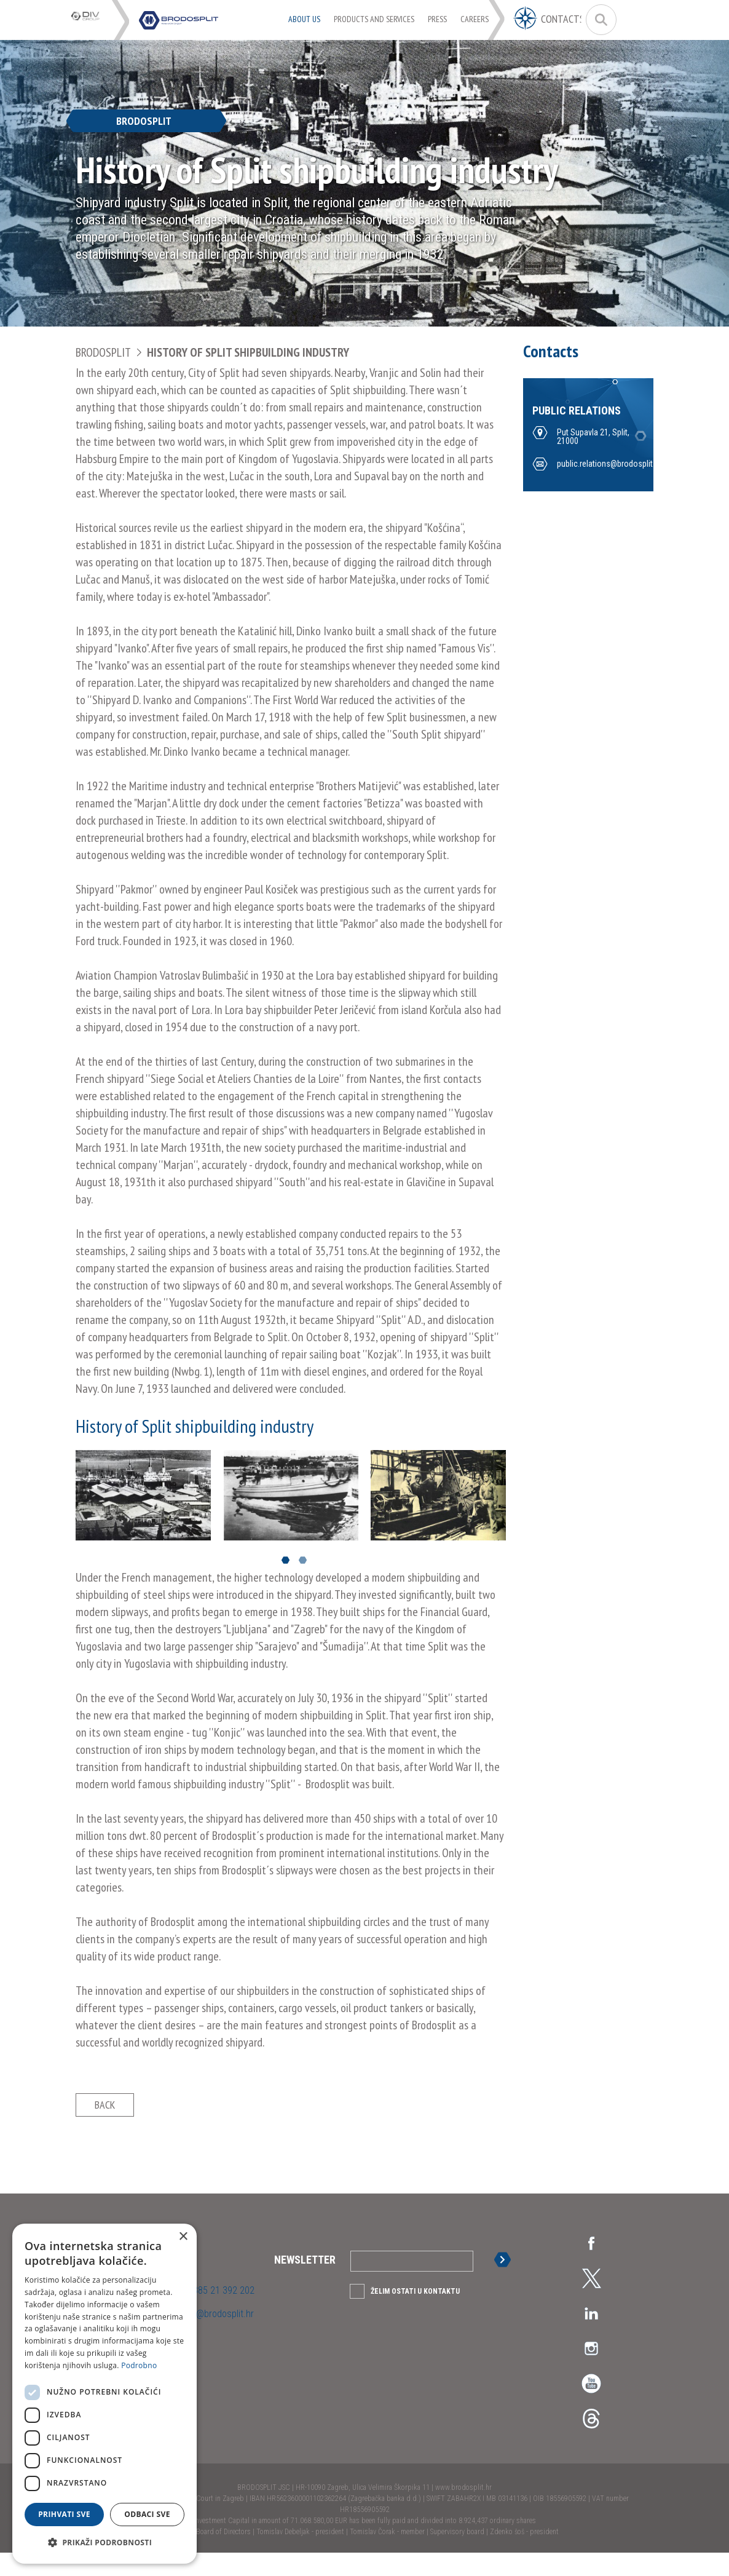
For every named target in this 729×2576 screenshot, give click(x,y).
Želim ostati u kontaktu (415, 2314)
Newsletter (305, 2283)
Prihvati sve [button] (64, 2514)
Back (105, 2116)
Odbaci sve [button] (147, 2514)
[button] (104, 2542)
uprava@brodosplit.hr (211, 2337)
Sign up (505, 2283)
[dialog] (104, 2394)
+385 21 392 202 (220, 2314)
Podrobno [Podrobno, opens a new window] (139, 2365)
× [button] (182, 2236)
